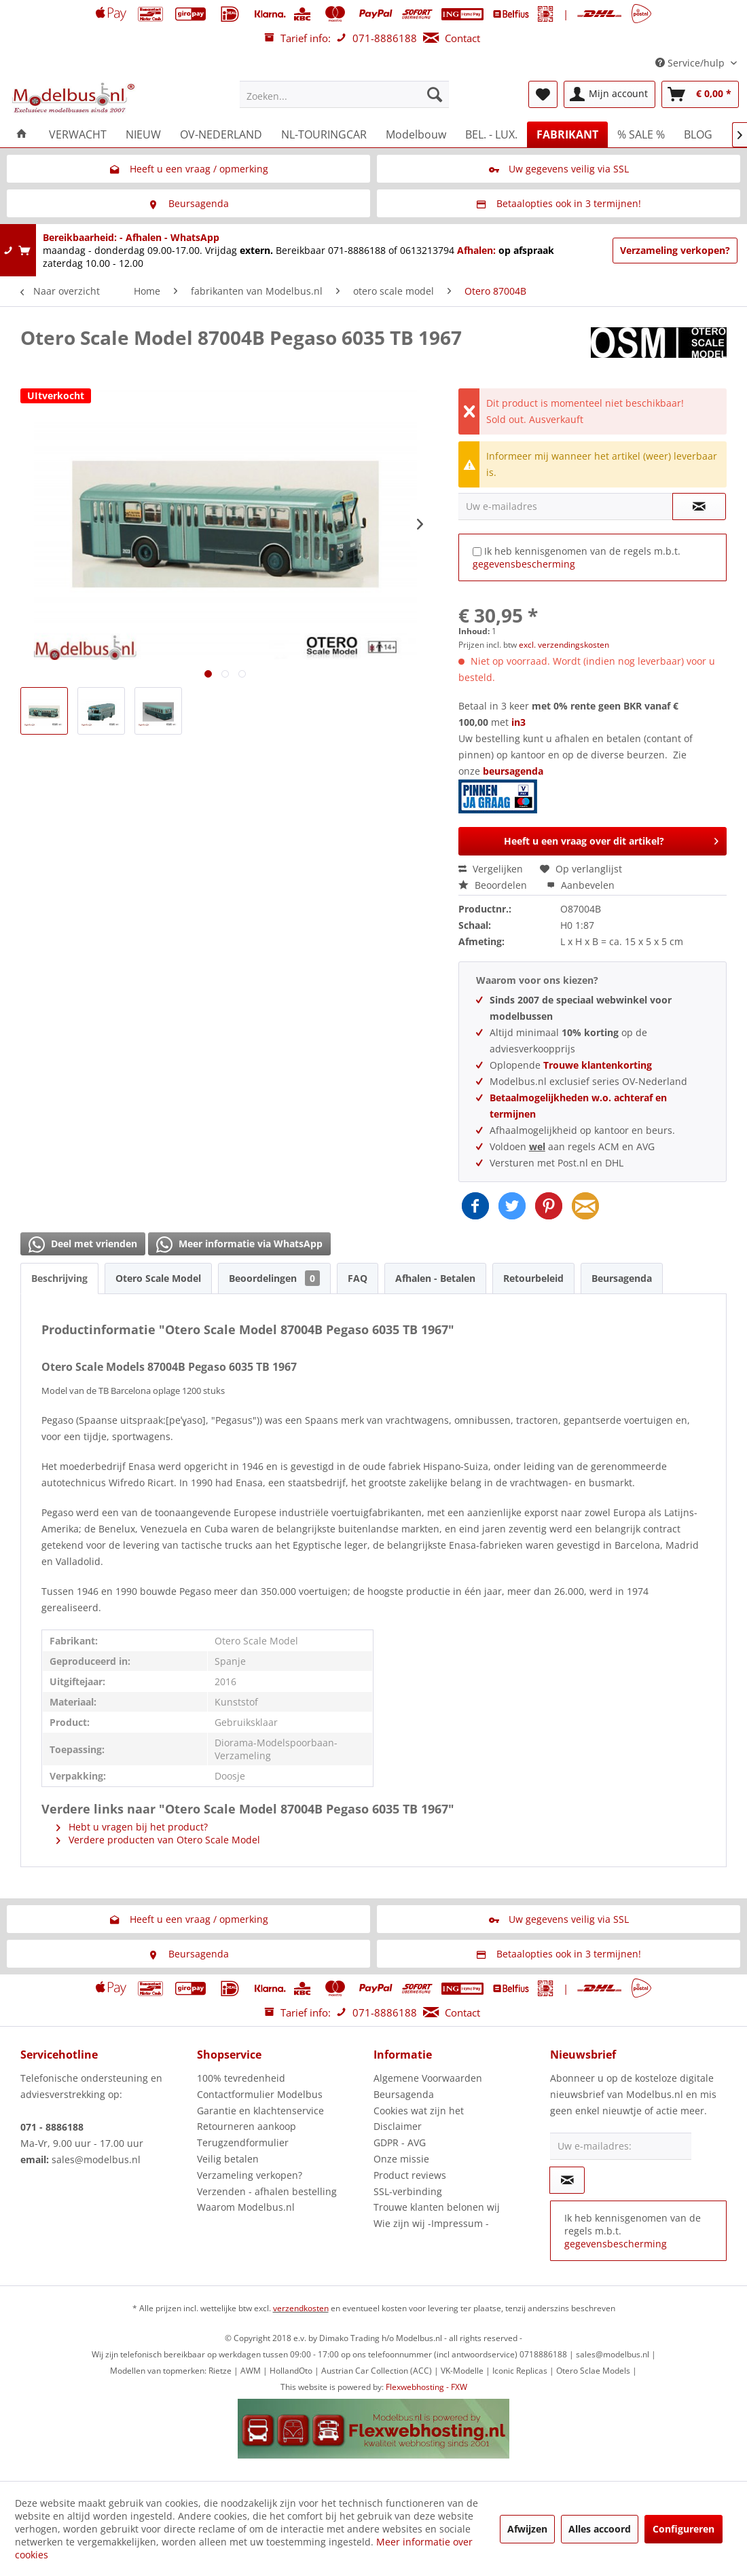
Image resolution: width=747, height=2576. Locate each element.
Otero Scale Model (158, 1278)
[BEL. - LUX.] (491, 134)
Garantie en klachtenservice (260, 2110)
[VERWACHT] (77, 134)
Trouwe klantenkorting (597, 1065)
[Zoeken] (434, 94)
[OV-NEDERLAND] (221, 134)
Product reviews (410, 2175)
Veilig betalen (228, 2158)
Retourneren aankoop (246, 2126)
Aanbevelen (581, 885)
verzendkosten (301, 2308)
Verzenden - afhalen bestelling (267, 2191)
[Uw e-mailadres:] (620, 2146)
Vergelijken (490, 868)
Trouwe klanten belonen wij (437, 2207)
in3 (518, 722)
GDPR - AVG (400, 2142)
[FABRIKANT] (567, 134)
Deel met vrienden (83, 1244)
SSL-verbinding (408, 2191)
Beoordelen (494, 885)
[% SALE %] (641, 134)
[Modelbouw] (416, 134)
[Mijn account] (609, 94)
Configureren (683, 2528)
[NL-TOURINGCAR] (324, 134)
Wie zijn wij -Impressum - (431, 2223)
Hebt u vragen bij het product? (132, 1826)
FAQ (357, 1278)
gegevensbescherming (524, 563)
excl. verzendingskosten (564, 644)
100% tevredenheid (241, 2078)
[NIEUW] (143, 134)
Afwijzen (527, 2528)
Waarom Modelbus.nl (246, 2207)
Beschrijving (59, 1278)
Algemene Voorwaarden (428, 2078)
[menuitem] (344, 94)
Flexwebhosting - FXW (426, 2387)
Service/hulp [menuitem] (691, 62)
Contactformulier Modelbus (260, 2094)
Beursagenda (621, 1278)
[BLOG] (698, 134)
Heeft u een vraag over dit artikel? (611, 838)
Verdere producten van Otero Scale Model (158, 1839)
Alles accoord (599, 2528)
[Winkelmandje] (700, 94)
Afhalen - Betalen (435, 1278)
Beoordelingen (274, 1278)
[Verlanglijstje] (543, 94)
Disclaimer (398, 2126)
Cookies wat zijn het (419, 2110)
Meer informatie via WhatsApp (239, 1244)
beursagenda (502, 789)
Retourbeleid (533, 1278)
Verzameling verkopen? (675, 250)
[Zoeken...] (344, 94)
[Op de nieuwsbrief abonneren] (567, 2180)
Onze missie (401, 2158)
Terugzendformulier (243, 2142)
